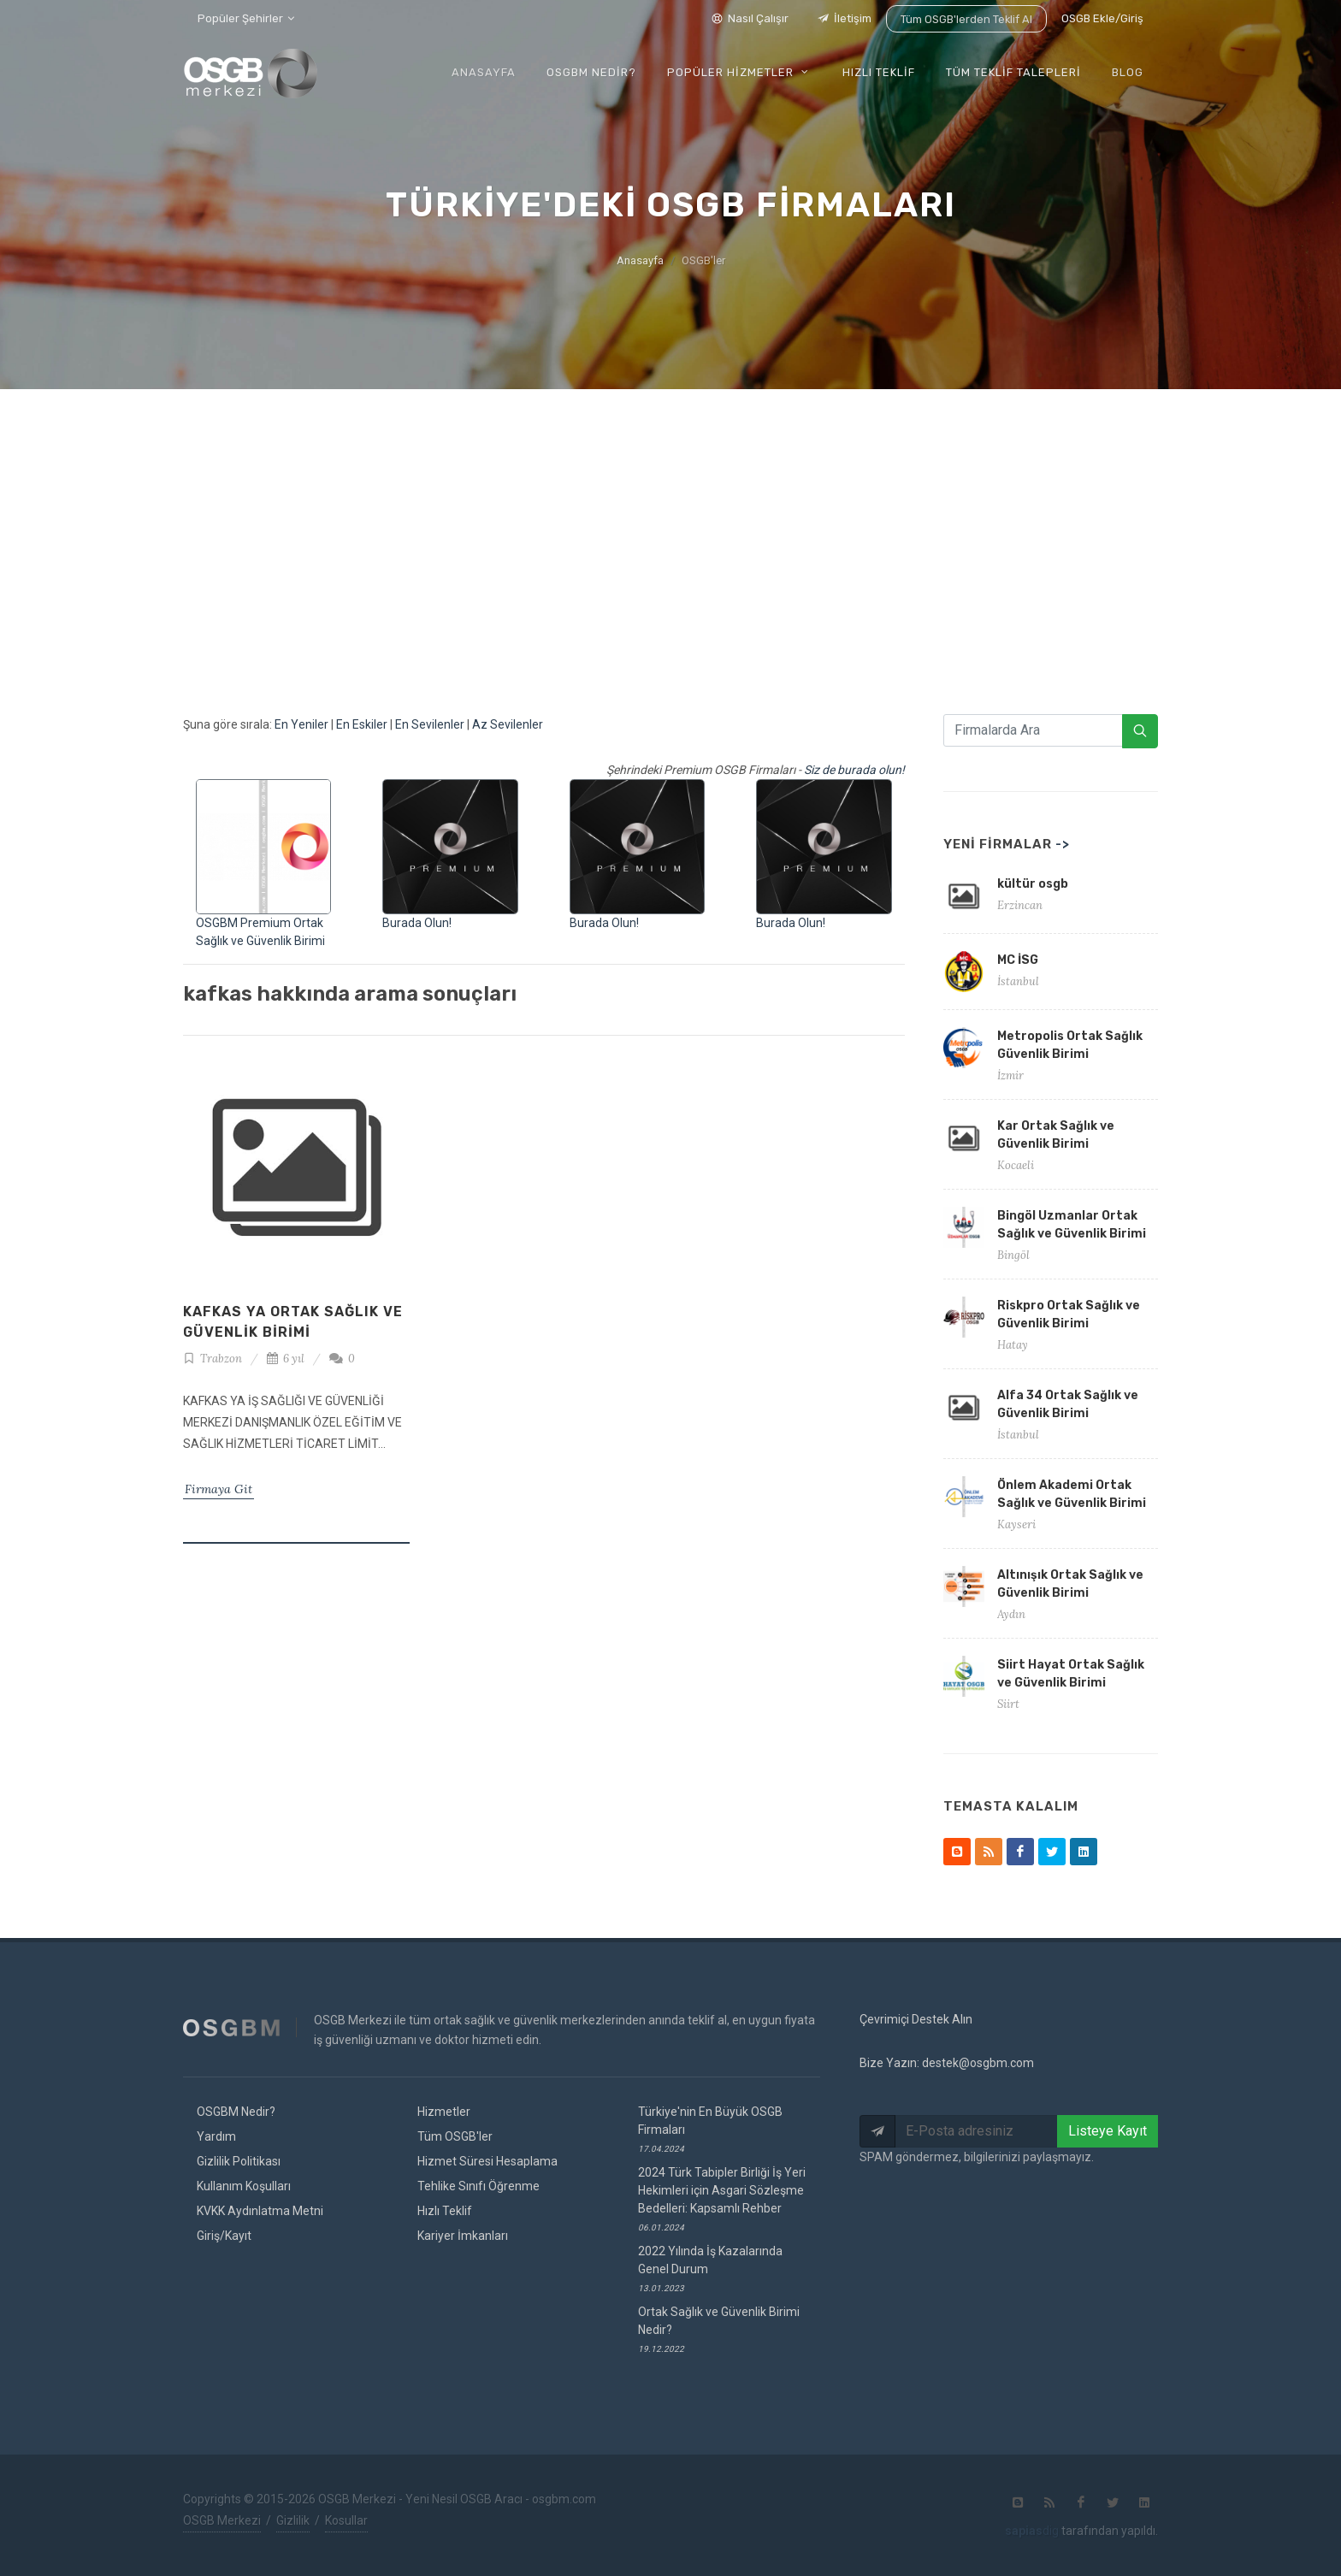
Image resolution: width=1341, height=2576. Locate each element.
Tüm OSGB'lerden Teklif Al (965, 19)
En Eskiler (361, 724)
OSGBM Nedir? (236, 2111)
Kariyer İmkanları (462, 2235)
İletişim (842, 19)
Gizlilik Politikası (239, 2161)
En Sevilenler (429, 724)
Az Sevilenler (507, 724)
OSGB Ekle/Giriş (1102, 18)
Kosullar (346, 2520)
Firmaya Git (218, 1489)
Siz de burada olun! (854, 770)
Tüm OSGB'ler (455, 2136)
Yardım (216, 2136)
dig (1032, 2531)
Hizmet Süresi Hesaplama (487, 2161)
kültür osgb (1032, 884)
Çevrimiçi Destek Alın (916, 2019)
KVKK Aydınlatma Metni (260, 2211)
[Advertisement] (670, 517)
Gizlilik (293, 2520)
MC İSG (1017, 960)
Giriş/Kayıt (224, 2235)
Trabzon (212, 1358)
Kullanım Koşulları (244, 2186)
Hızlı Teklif (444, 2211)
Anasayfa (640, 260)
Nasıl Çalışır (747, 19)
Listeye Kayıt (1107, 2131)
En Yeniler (301, 724)
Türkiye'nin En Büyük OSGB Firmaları (710, 2129)
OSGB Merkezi (222, 2520)
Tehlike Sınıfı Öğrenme (478, 2186)
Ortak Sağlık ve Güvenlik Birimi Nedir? (719, 2329)
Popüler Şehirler (246, 19)
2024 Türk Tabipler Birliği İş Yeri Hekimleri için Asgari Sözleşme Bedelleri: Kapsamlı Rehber (722, 2198)
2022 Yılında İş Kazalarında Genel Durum (710, 2268)
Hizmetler (443, 2111)
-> (1062, 844)
